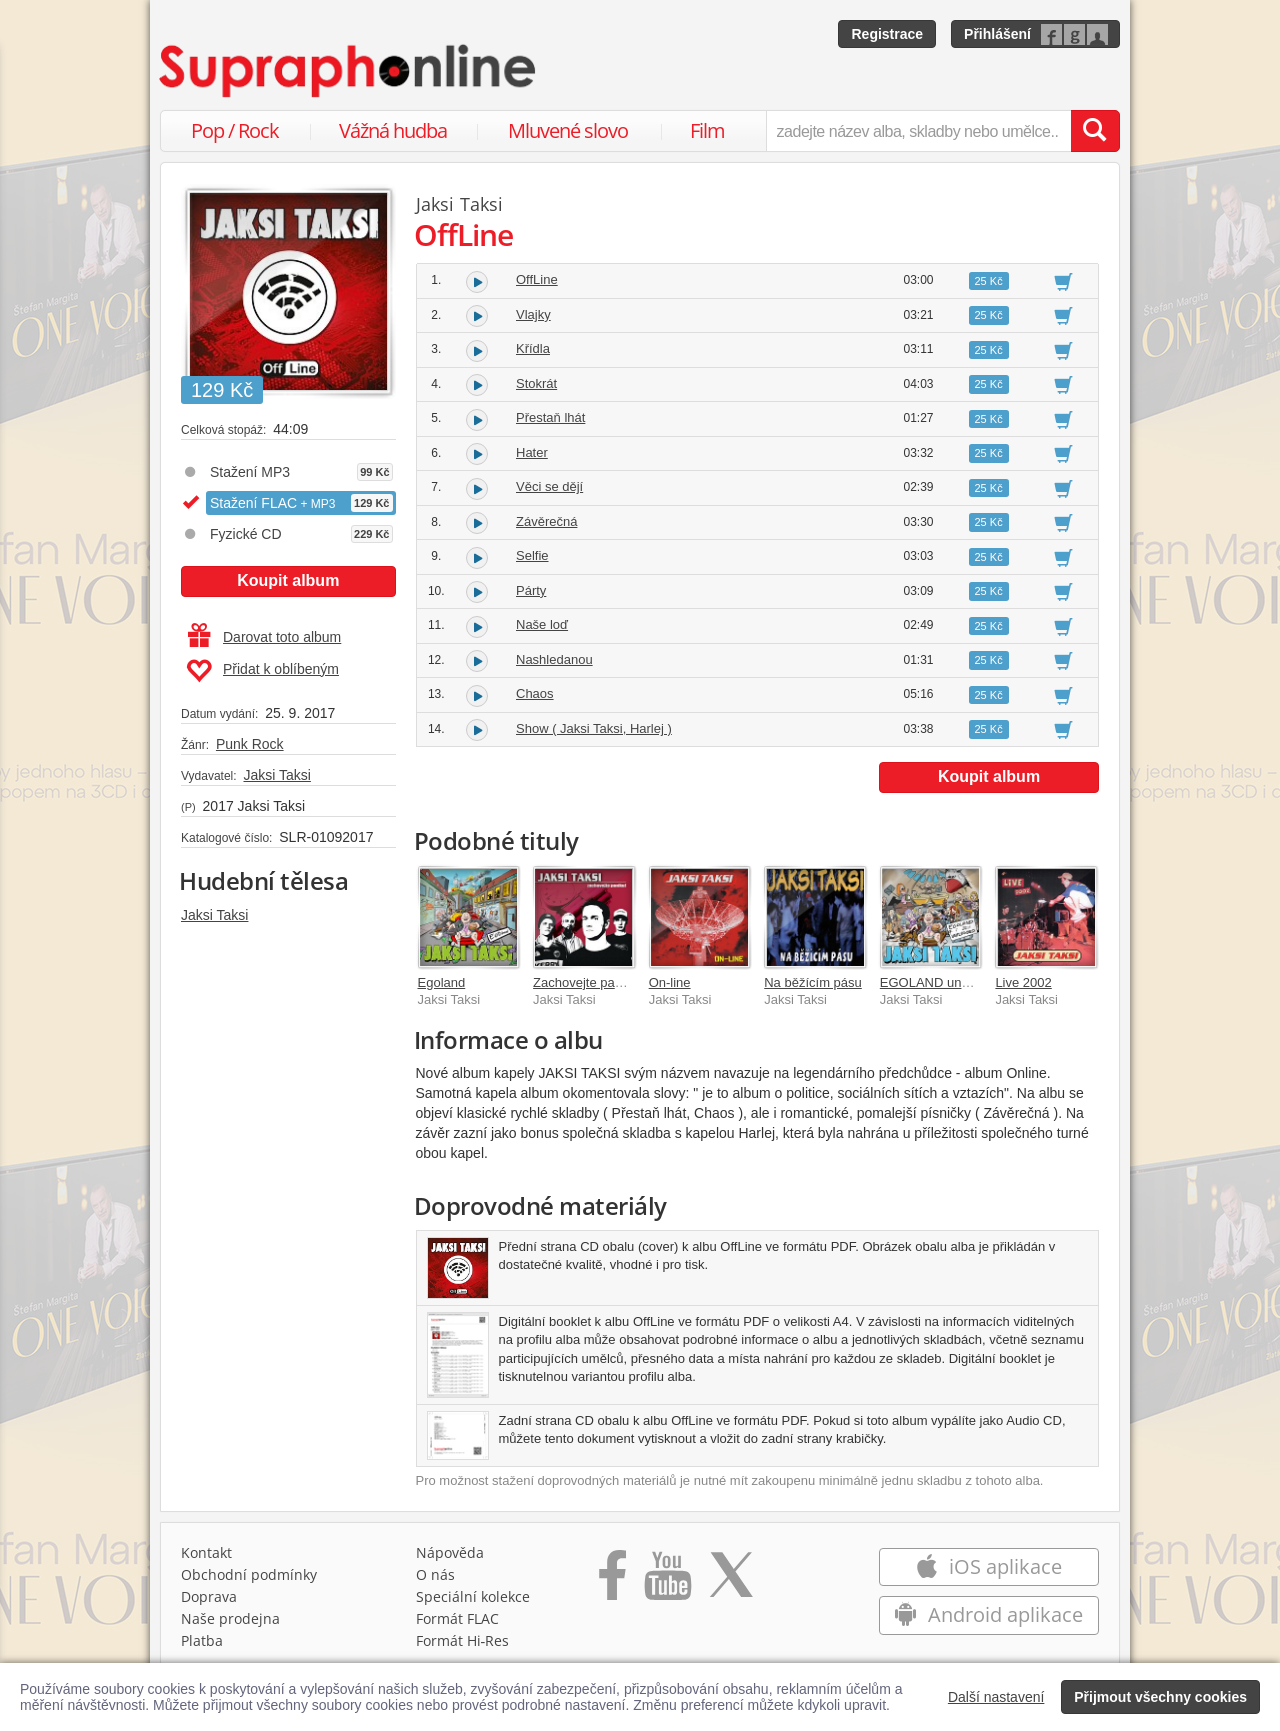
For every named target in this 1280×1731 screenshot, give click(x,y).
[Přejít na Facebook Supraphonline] (612, 1582)
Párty (531, 590)
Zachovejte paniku (586, 982)
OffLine (537, 279)
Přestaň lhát (550, 417)
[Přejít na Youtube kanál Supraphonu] (667, 1582)
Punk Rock (250, 744)
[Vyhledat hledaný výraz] (1095, 131)
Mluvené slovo (568, 130)
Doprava (209, 1596)
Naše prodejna (230, 1618)
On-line (670, 982)
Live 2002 (1023, 982)
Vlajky (533, 314)
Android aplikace (988, 1614)
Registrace (887, 34)
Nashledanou (554, 659)
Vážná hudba (393, 130)
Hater (532, 452)
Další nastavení (996, 1697)
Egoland (442, 982)
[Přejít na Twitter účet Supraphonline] (731, 1582)
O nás (435, 1574)
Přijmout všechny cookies (1160, 1697)
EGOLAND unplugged (944, 982)
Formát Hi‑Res (463, 1640)
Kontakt (206, 1552)
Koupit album (288, 580)
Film (707, 130)
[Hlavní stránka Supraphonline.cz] (349, 71)
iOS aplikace (988, 1566)
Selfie (532, 555)
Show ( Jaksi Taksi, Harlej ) (594, 728)
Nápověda (450, 1552)
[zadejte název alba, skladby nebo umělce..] (918, 131)
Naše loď (542, 624)
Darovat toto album (264, 637)
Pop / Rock (235, 130)
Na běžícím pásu (813, 982)
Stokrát (536, 383)
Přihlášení (997, 34)
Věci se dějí (549, 486)
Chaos (535, 693)
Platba (202, 1640)
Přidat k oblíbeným (262, 671)
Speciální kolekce (473, 1596)
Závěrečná (546, 521)
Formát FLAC (457, 1618)
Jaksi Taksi (276, 775)
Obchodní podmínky (249, 1574)
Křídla (533, 348)
